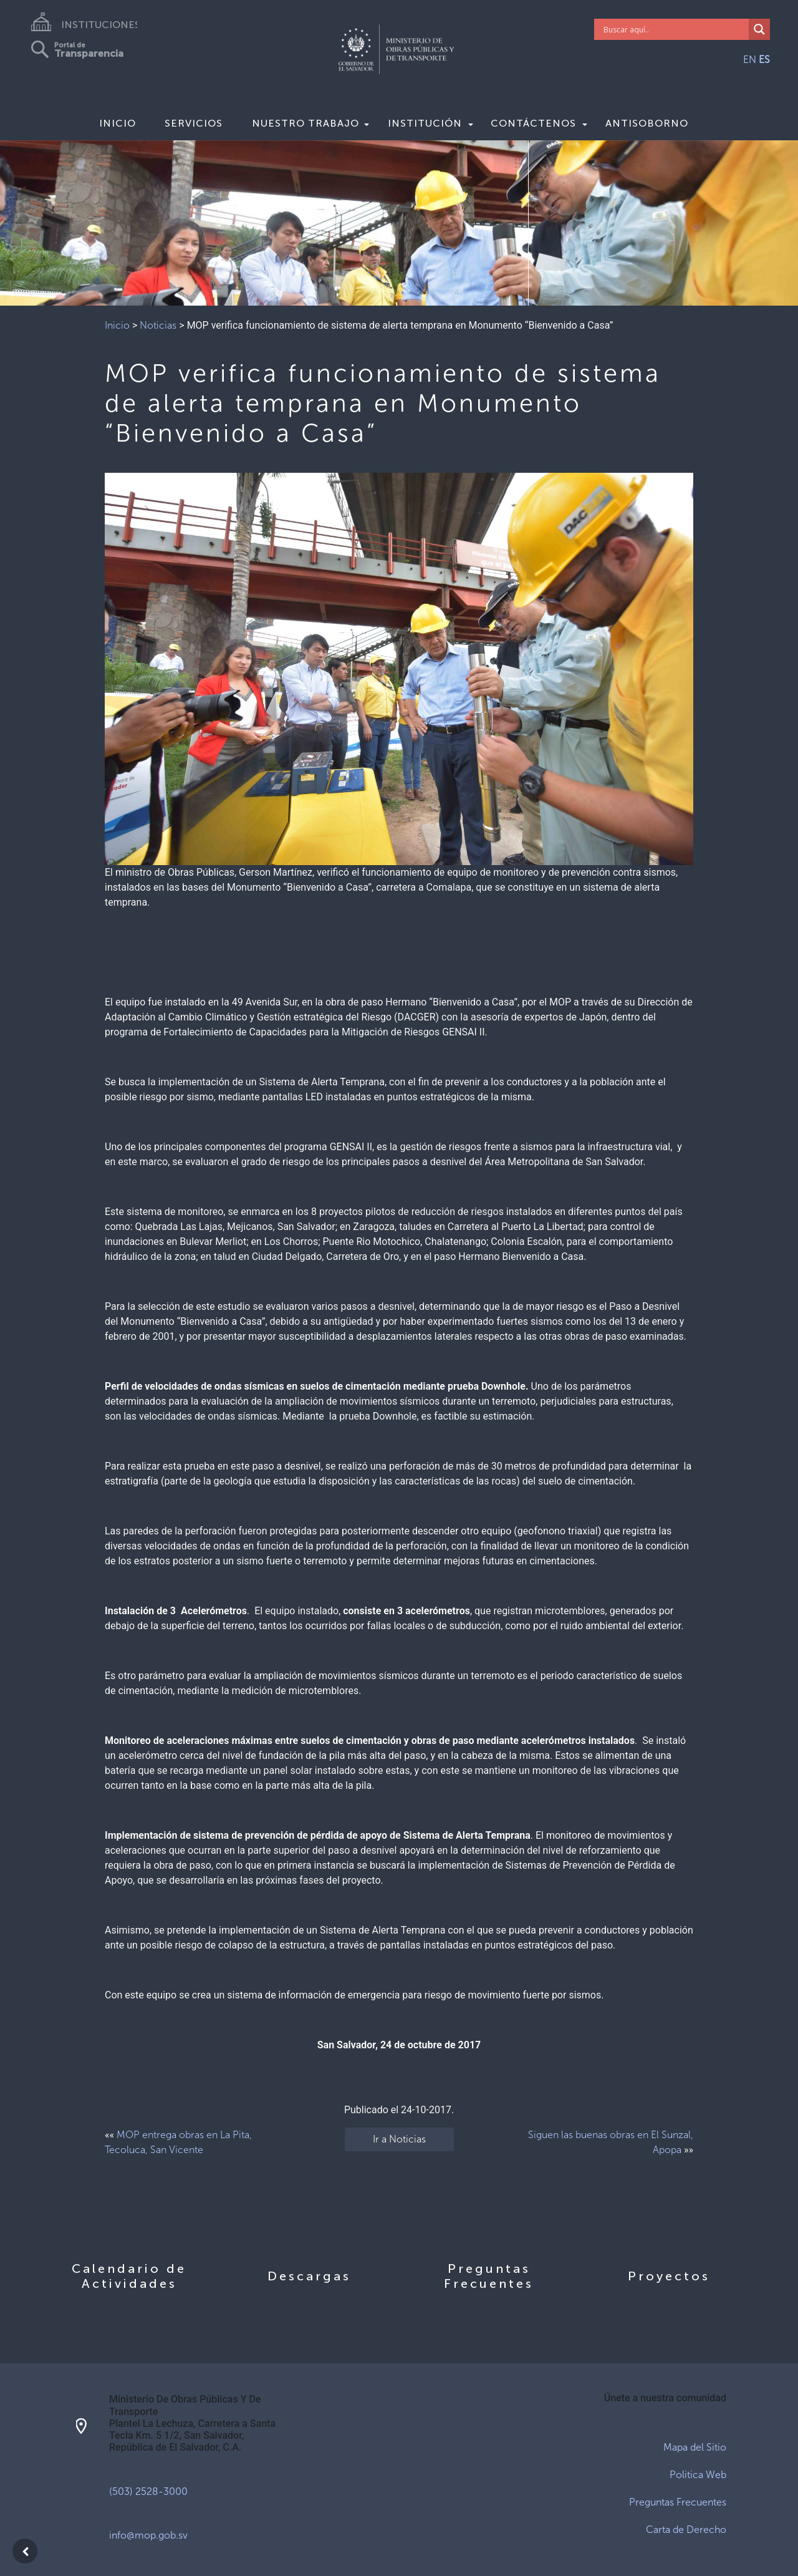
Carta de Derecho (686, 2529)
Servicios (194, 123)
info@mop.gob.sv (148, 2535)
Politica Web (698, 2475)
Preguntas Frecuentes (677, 2502)
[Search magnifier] (759, 29)
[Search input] (674, 29)
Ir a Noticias (399, 2139)
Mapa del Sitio (694, 2447)
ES (764, 59)
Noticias (158, 325)
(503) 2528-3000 (148, 2491)
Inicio (117, 123)
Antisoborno (646, 123)
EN (749, 59)
